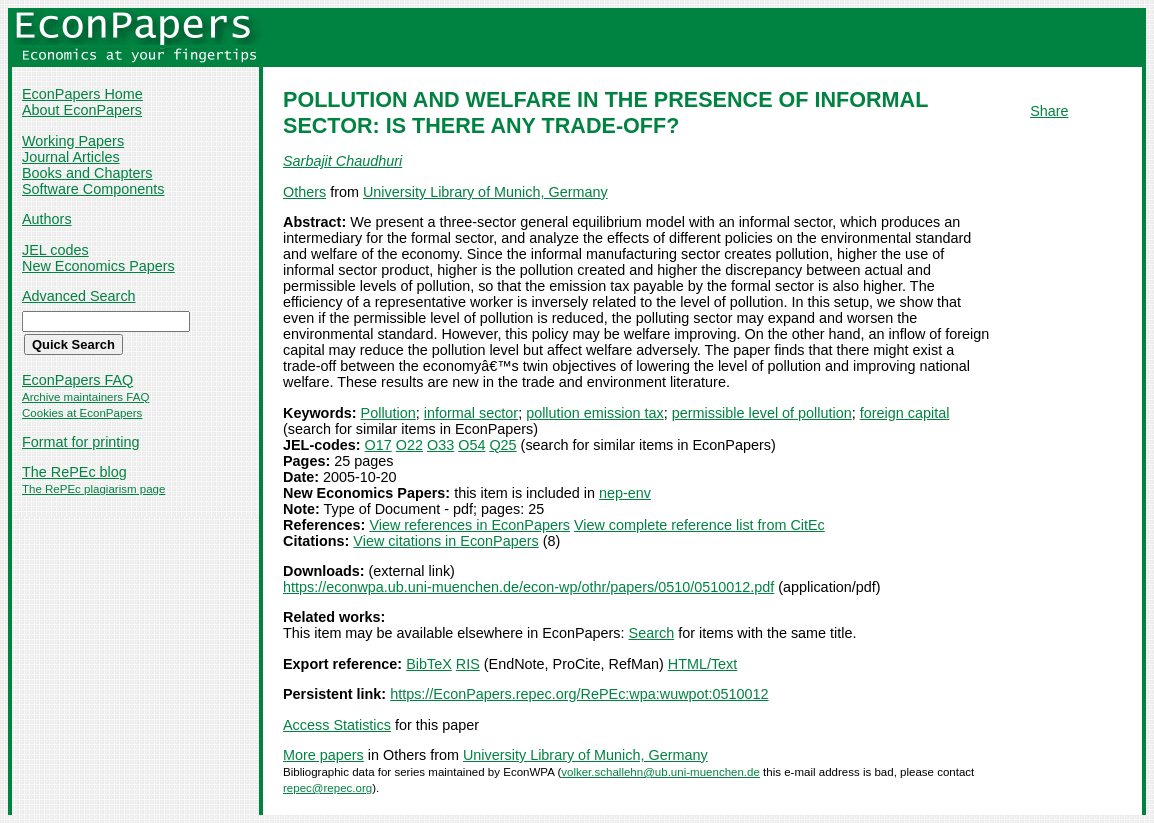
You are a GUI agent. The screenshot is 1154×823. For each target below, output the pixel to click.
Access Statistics (337, 725)
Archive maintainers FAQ (85, 397)
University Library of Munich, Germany (485, 192)
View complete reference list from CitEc (699, 525)
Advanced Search (79, 296)
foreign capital (905, 413)
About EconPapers (82, 110)
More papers (323, 755)
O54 (471, 445)
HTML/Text (703, 664)
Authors (47, 219)
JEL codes (55, 250)
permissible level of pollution (762, 413)
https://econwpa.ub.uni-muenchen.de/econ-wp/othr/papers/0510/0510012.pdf (528, 587)
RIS (468, 664)
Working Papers (73, 141)
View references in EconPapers (469, 525)
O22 (409, 445)
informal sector (471, 413)
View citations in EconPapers (445, 541)
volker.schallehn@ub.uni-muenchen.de (660, 772)
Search (652, 633)
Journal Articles (71, 157)
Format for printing (81, 442)
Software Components (93, 189)
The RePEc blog (74, 472)
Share (1049, 111)
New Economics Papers (98, 266)
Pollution (388, 413)
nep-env (625, 493)
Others (304, 192)
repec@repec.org (327, 788)
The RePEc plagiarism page (93, 489)
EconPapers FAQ (77, 380)
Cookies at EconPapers (82, 413)
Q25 (502, 445)
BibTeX (429, 664)
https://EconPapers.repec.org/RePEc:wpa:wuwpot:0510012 (579, 694)
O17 (378, 445)
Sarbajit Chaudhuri (342, 161)
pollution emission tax (595, 413)
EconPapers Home (82, 94)
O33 (440, 445)
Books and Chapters (87, 173)
